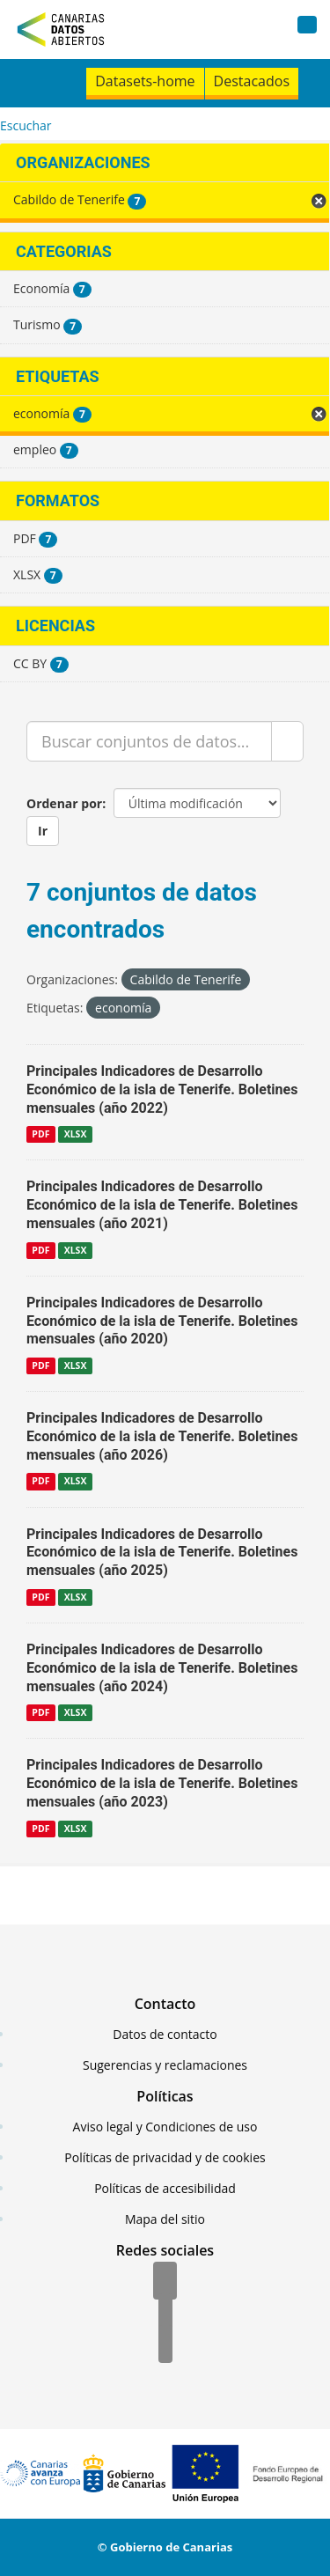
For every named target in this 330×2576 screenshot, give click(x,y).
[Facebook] (165, 2282)
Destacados (252, 81)
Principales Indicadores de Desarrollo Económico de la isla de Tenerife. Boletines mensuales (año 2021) (161, 1205)
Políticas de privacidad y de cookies (164, 2157)
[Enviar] (287, 741)
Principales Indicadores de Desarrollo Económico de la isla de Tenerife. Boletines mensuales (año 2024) (161, 1668)
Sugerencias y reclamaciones (165, 2065)
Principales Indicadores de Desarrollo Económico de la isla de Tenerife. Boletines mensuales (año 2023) (161, 1783)
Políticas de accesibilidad (165, 2188)
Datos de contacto (164, 2034)
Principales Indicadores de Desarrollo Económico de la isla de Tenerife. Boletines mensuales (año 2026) (161, 1436)
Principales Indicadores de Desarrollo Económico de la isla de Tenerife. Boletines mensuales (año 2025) (161, 1552)
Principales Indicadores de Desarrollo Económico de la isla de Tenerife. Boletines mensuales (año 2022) (161, 1089)
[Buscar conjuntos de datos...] (149, 741)
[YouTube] (165, 2345)
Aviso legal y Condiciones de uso (165, 2126)
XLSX (75, 1134)
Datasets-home (144, 81)
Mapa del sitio (165, 2219)
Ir (43, 830)
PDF (40, 1134)
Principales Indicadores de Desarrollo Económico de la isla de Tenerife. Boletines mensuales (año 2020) (161, 1321)
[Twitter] (165, 2313)
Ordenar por (64, 803)
